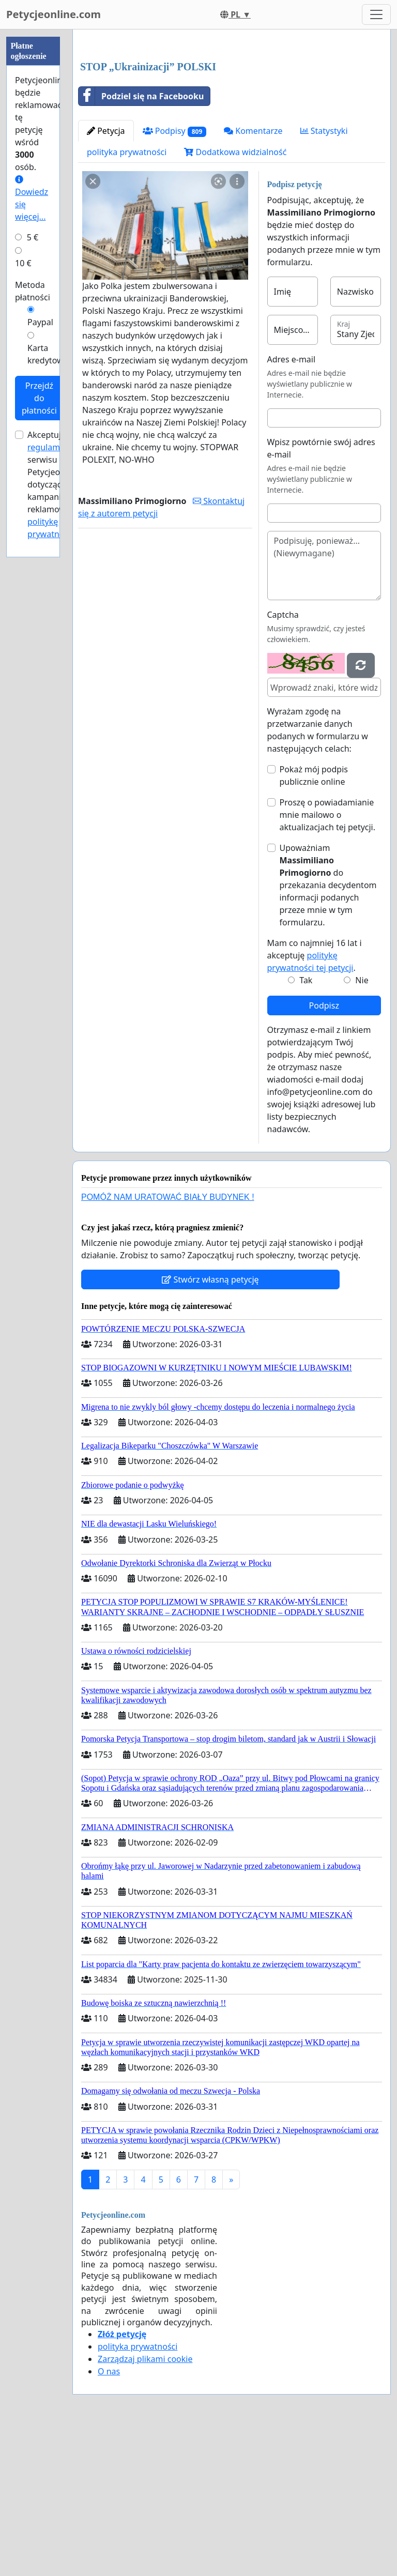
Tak (305, 1125)
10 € (23, 263)
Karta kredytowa (47, 354)
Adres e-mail (291, 504)
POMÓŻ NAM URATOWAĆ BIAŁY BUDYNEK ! (167, 1341)
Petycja (106, 275)
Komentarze (253, 275)
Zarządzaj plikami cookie (145, 2503)
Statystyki (324, 275)
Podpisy (175, 276)
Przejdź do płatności (39, 398)
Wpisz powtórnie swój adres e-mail (321, 593)
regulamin (47, 447)
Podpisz (324, 1150)
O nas (109, 2516)
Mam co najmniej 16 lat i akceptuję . (314, 1100)
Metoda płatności (32, 291)
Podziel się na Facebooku (141, 241)
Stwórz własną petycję (210, 1424)
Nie (361, 1125)
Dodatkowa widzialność (235, 296)
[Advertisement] (231, 118)
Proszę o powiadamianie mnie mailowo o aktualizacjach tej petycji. (328, 959)
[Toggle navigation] (376, 14)
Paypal (40, 322)
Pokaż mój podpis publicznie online (314, 920)
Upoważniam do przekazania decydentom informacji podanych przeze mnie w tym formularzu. (328, 1030)
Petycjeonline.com (53, 14)
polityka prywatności (126, 296)
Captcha (283, 759)
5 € (32, 237)
